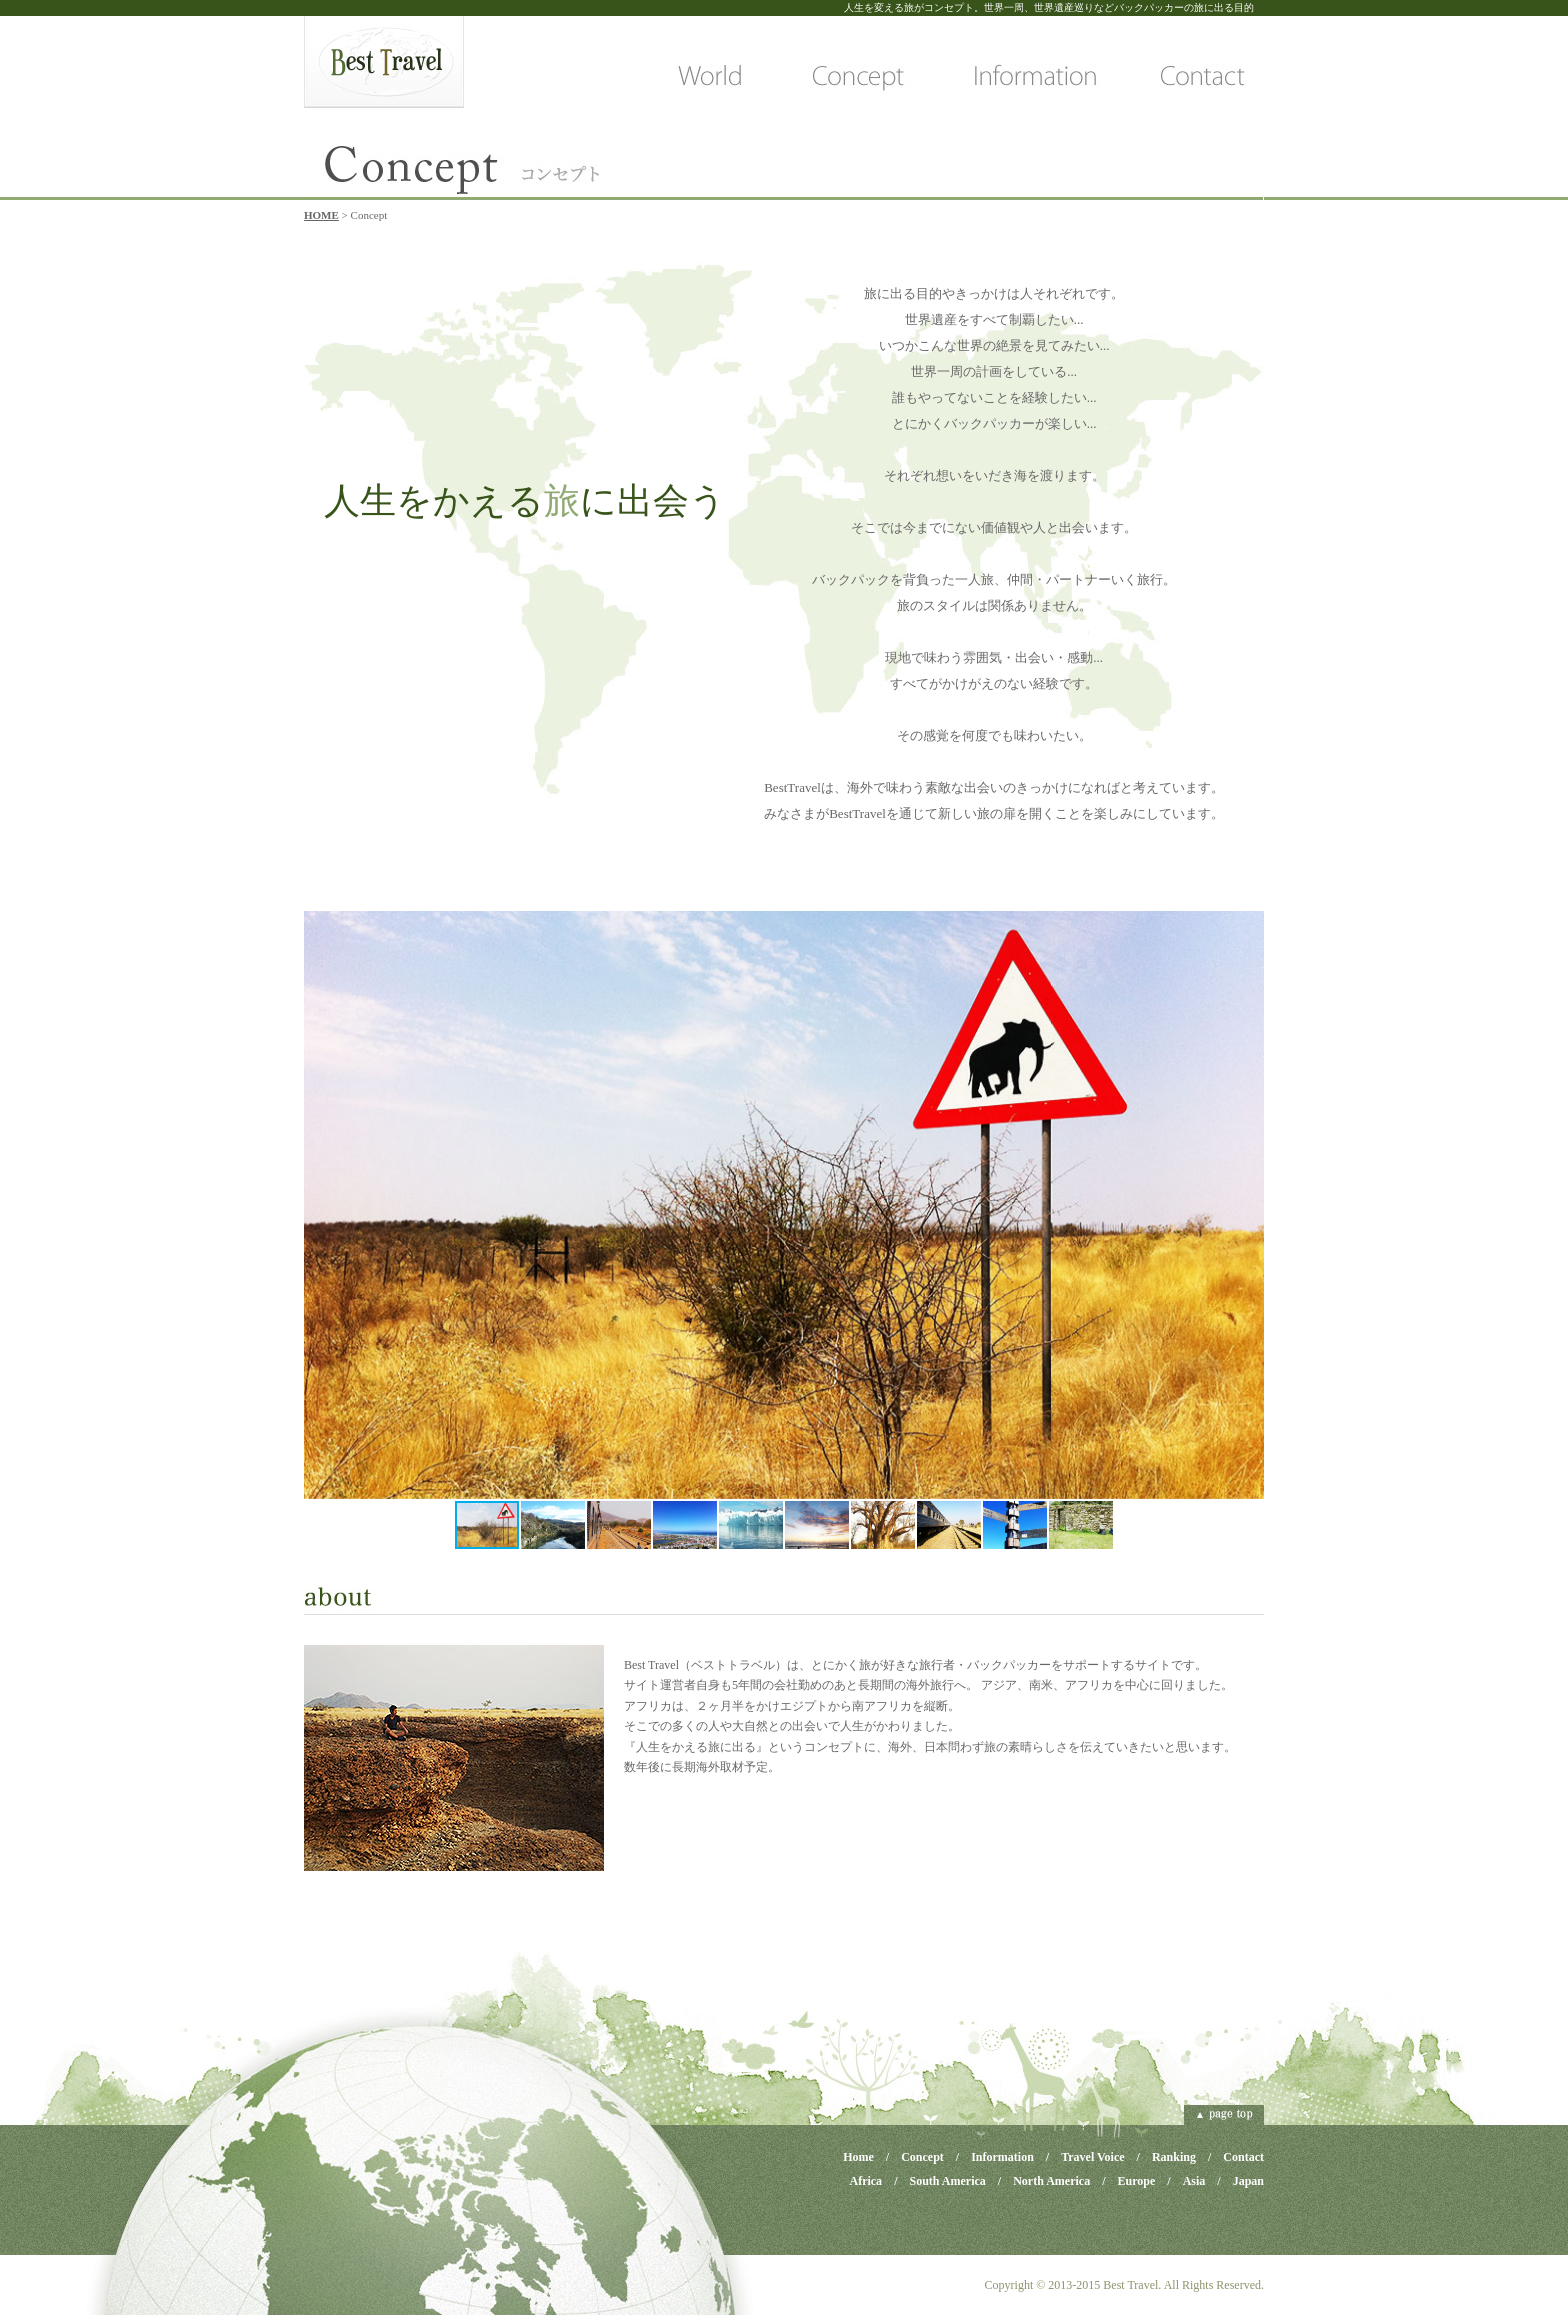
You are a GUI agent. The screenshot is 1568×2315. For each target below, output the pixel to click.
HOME (321, 215)
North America (1051, 2181)
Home (858, 2157)
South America (947, 2181)
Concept (922, 2157)
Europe (1136, 2181)
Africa (865, 2181)
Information (1002, 2157)
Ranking (1174, 2157)
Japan (1248, 2181)
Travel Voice (1092, 2157)
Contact (1243, 2157)
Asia (1194, 2181)
